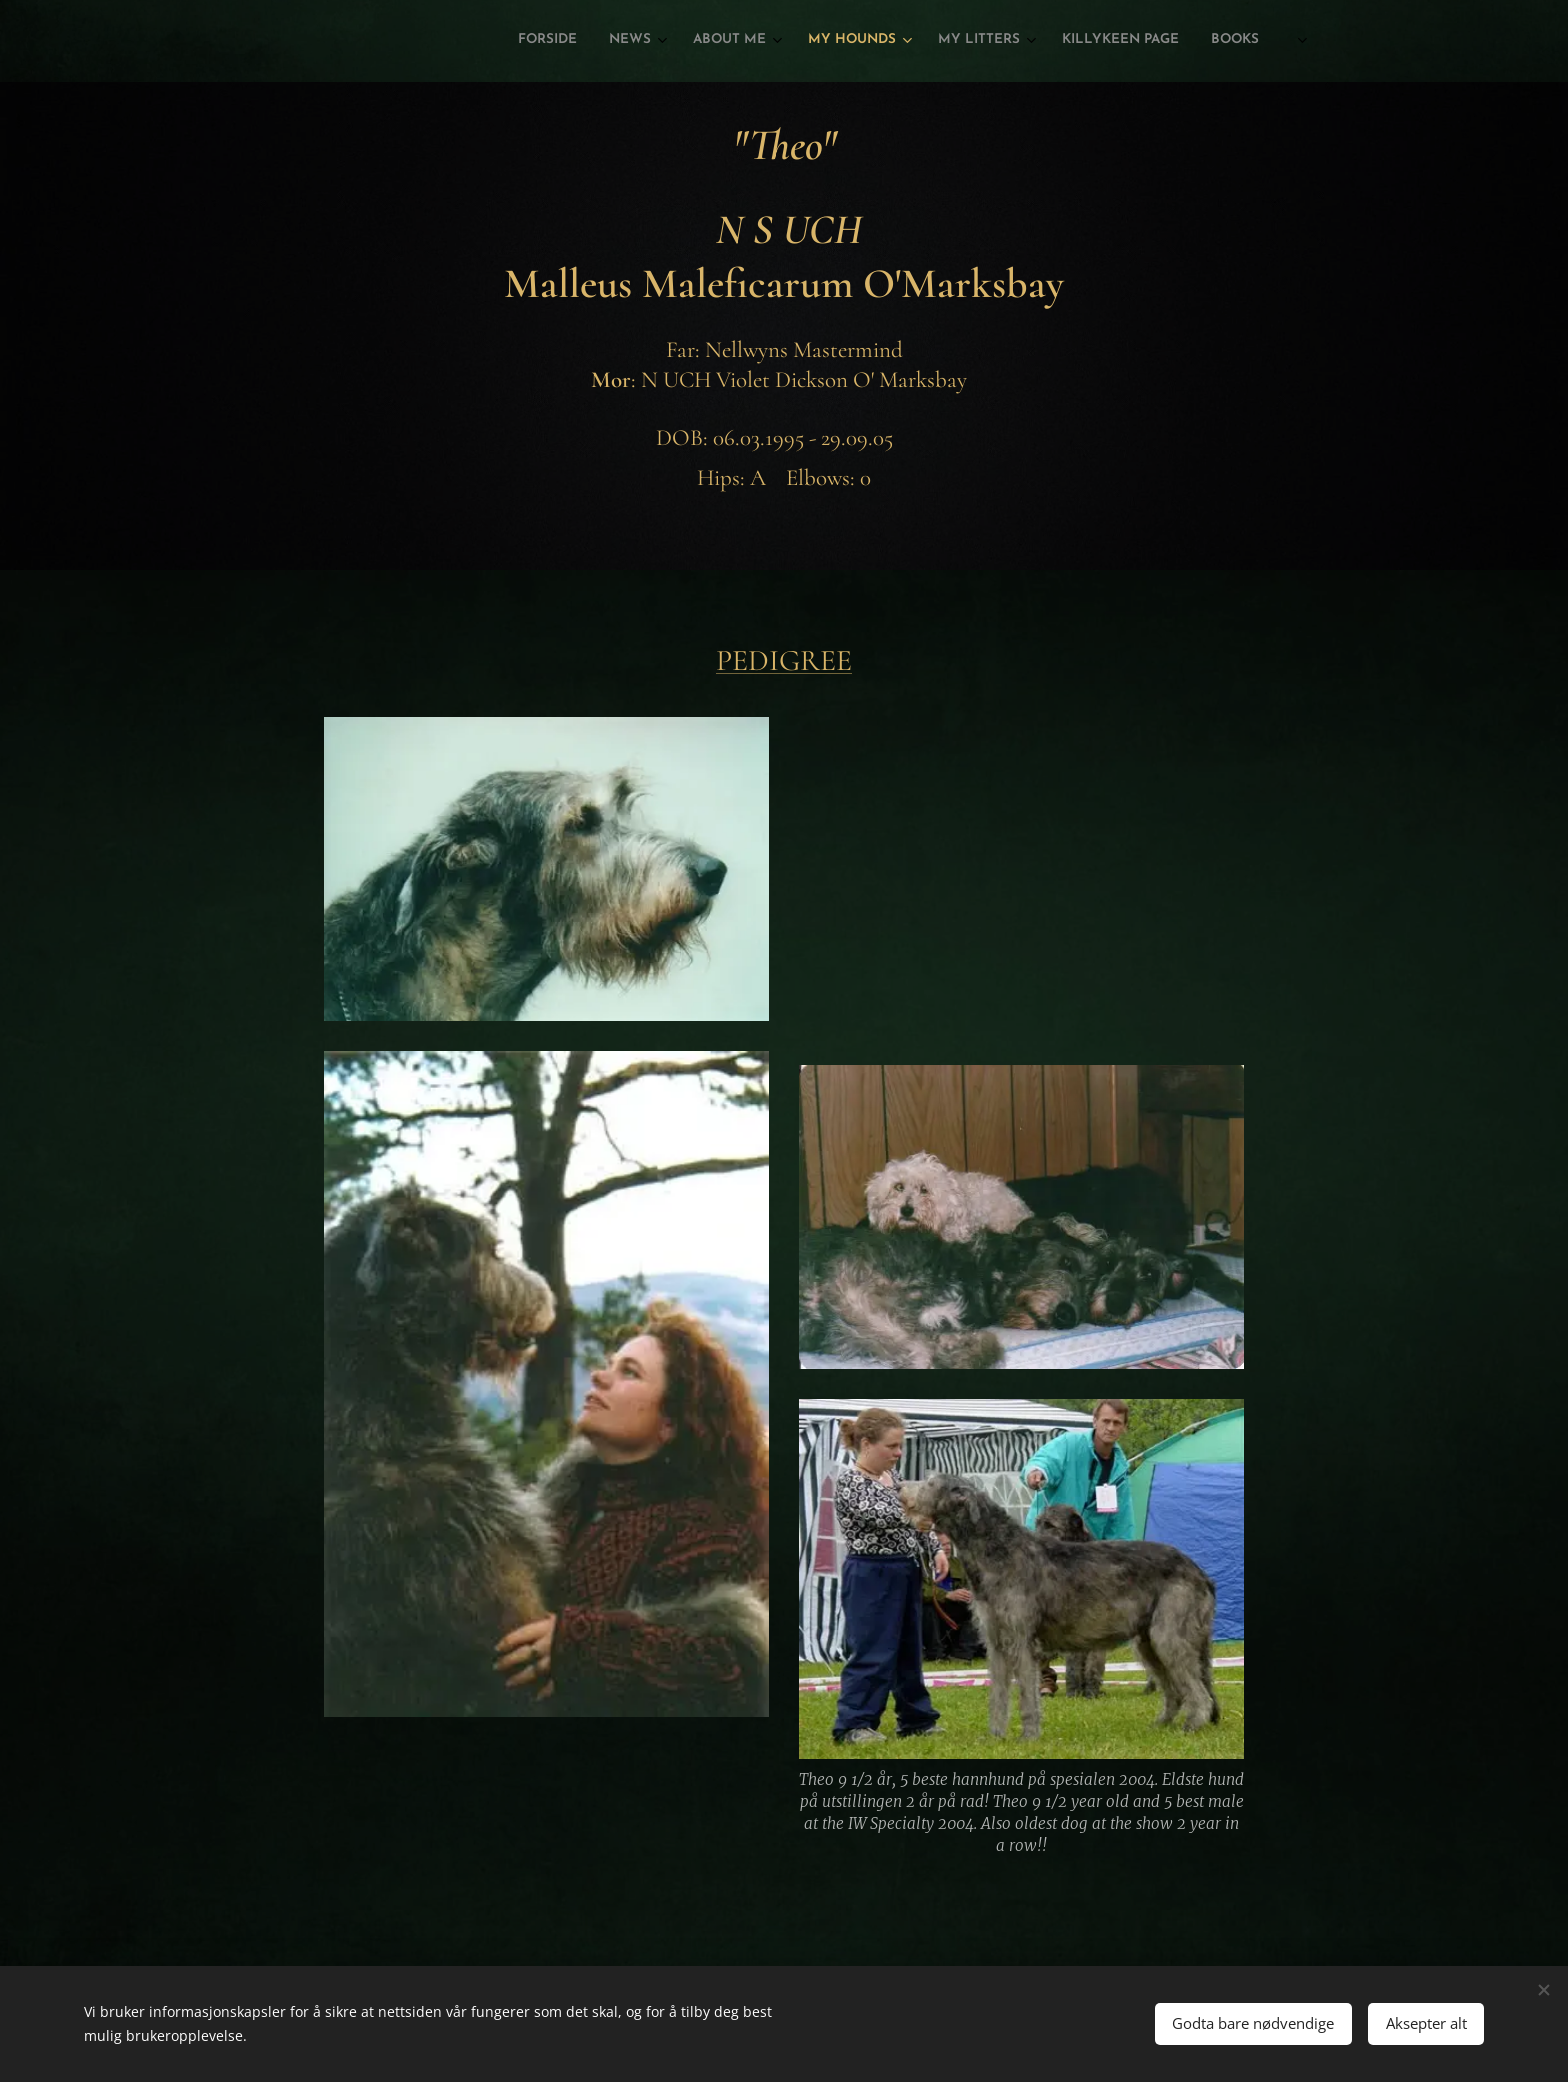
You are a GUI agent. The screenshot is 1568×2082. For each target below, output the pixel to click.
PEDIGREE (784, 660)
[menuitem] (1055, 41)
